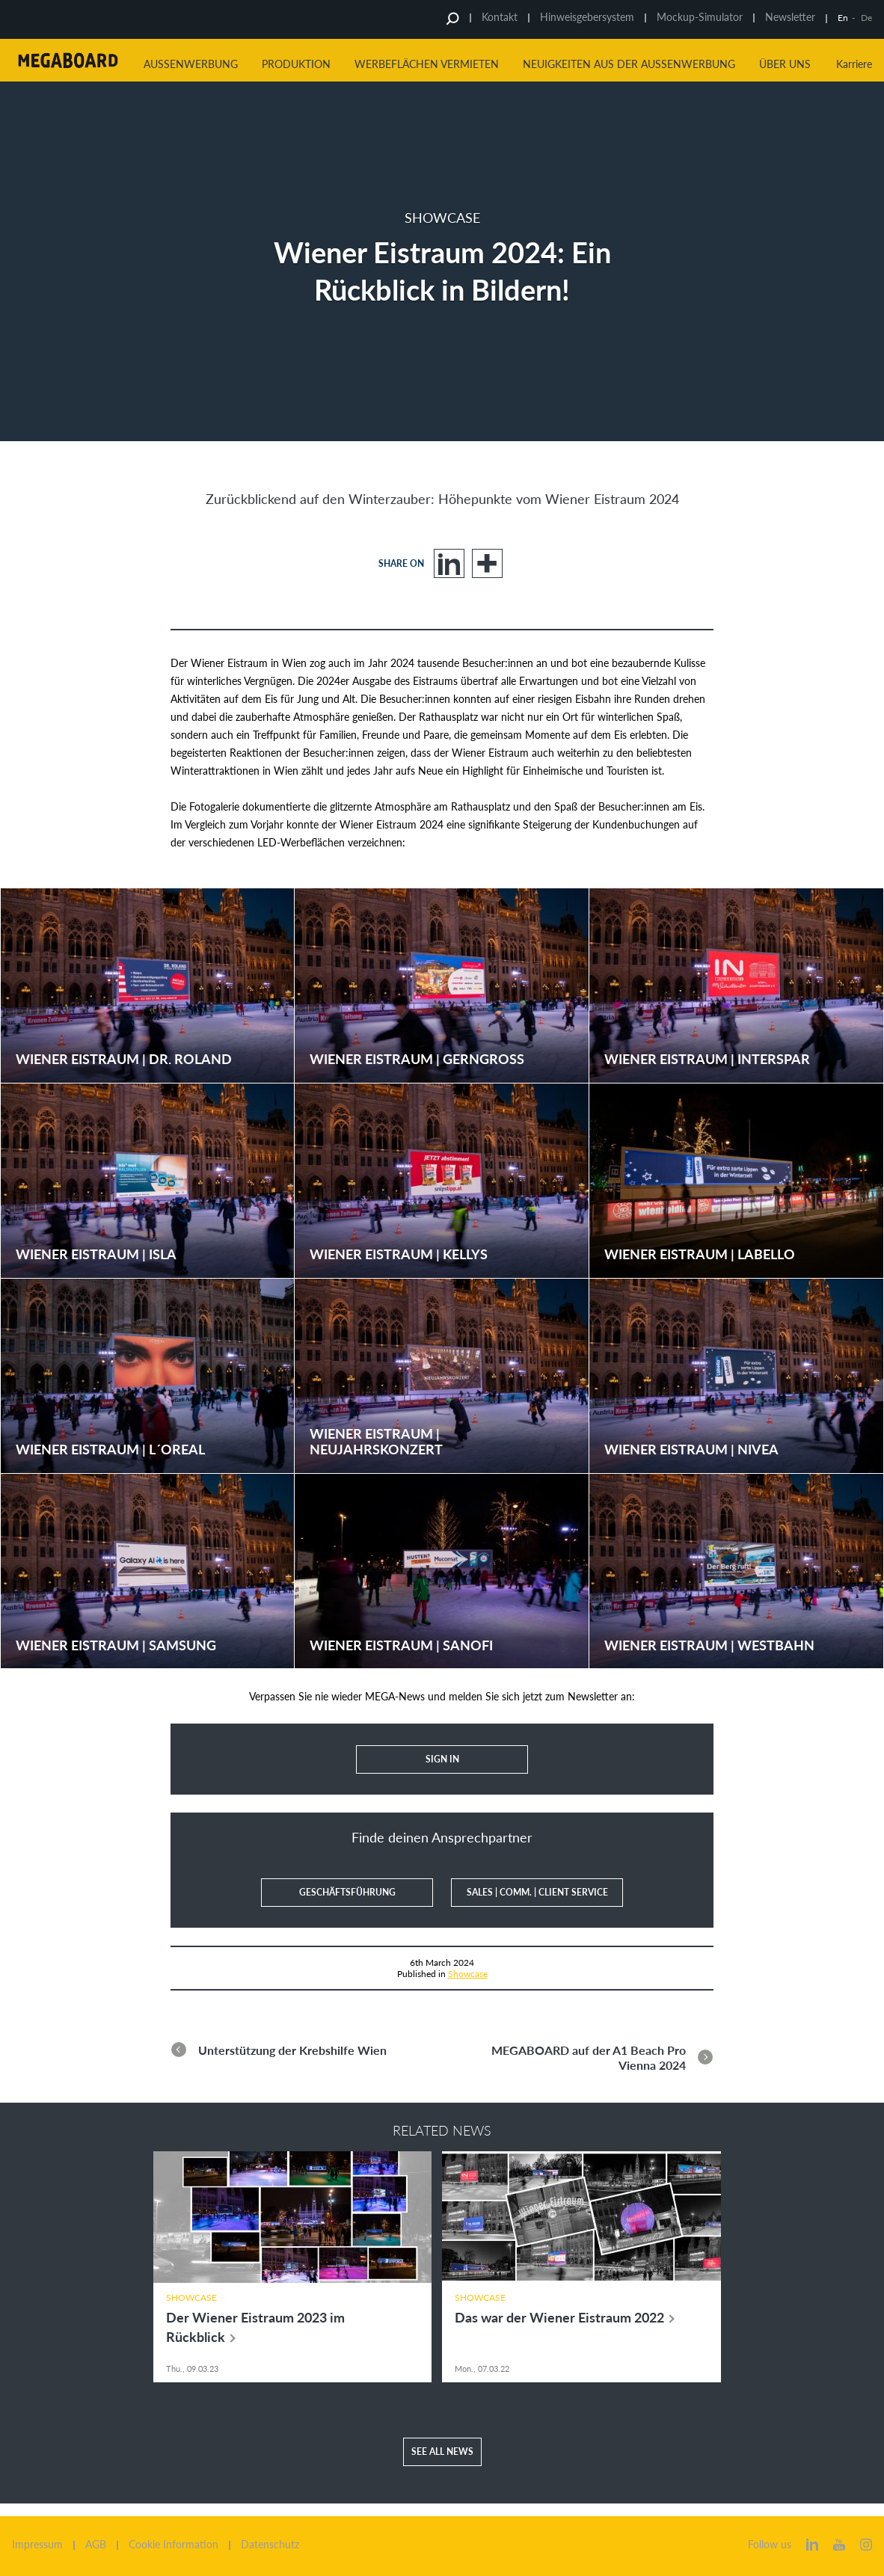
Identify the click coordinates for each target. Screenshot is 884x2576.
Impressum (37, 2545)
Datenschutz (270, 2545)
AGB (95, 2545)
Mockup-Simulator (700, 16)
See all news (442, 2464)
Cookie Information (173, 2545)
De (866, 17)
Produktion (296, 64)
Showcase (468, 1973)
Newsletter (790, 16)
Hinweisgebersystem (587, 16)
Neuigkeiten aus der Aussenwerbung (629, 64)
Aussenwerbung (191, 64)
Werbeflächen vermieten (426, 64)
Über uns (785, 64)
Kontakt (500, 16)
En (843, 17)
